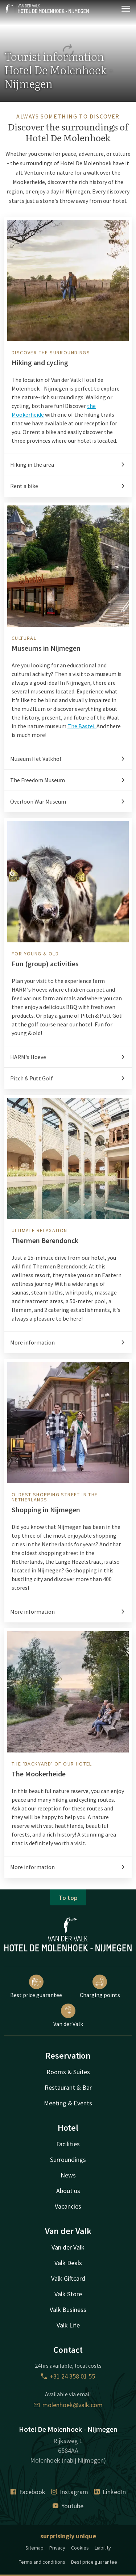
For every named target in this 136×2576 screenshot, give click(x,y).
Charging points (100, 1986)
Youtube (68, 2506)
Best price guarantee (36, 1986)
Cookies (80, 2547)
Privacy (57, 2547)
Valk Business (68, 2309)
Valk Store (68, 2294)
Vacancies (68, 2206)
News (68, 2175)
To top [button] (68, 1897)
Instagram (69, 2492)
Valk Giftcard (68, 2278)
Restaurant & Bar (68, 2087)
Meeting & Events (68, 2103)
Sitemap (34, 2547)
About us (68, 2191)
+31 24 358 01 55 (68, 2376)
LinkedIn (110, 2492)
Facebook (28, 2492)
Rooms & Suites (68, 2072)
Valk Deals (68, 2263)
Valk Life (68, 2325)
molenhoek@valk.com (68, 2405)
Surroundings (68, 2159)
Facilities (68, 2144)
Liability (103, 2547)
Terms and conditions (42, 2562)
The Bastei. (81, 726)
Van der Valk (68, 2015)
